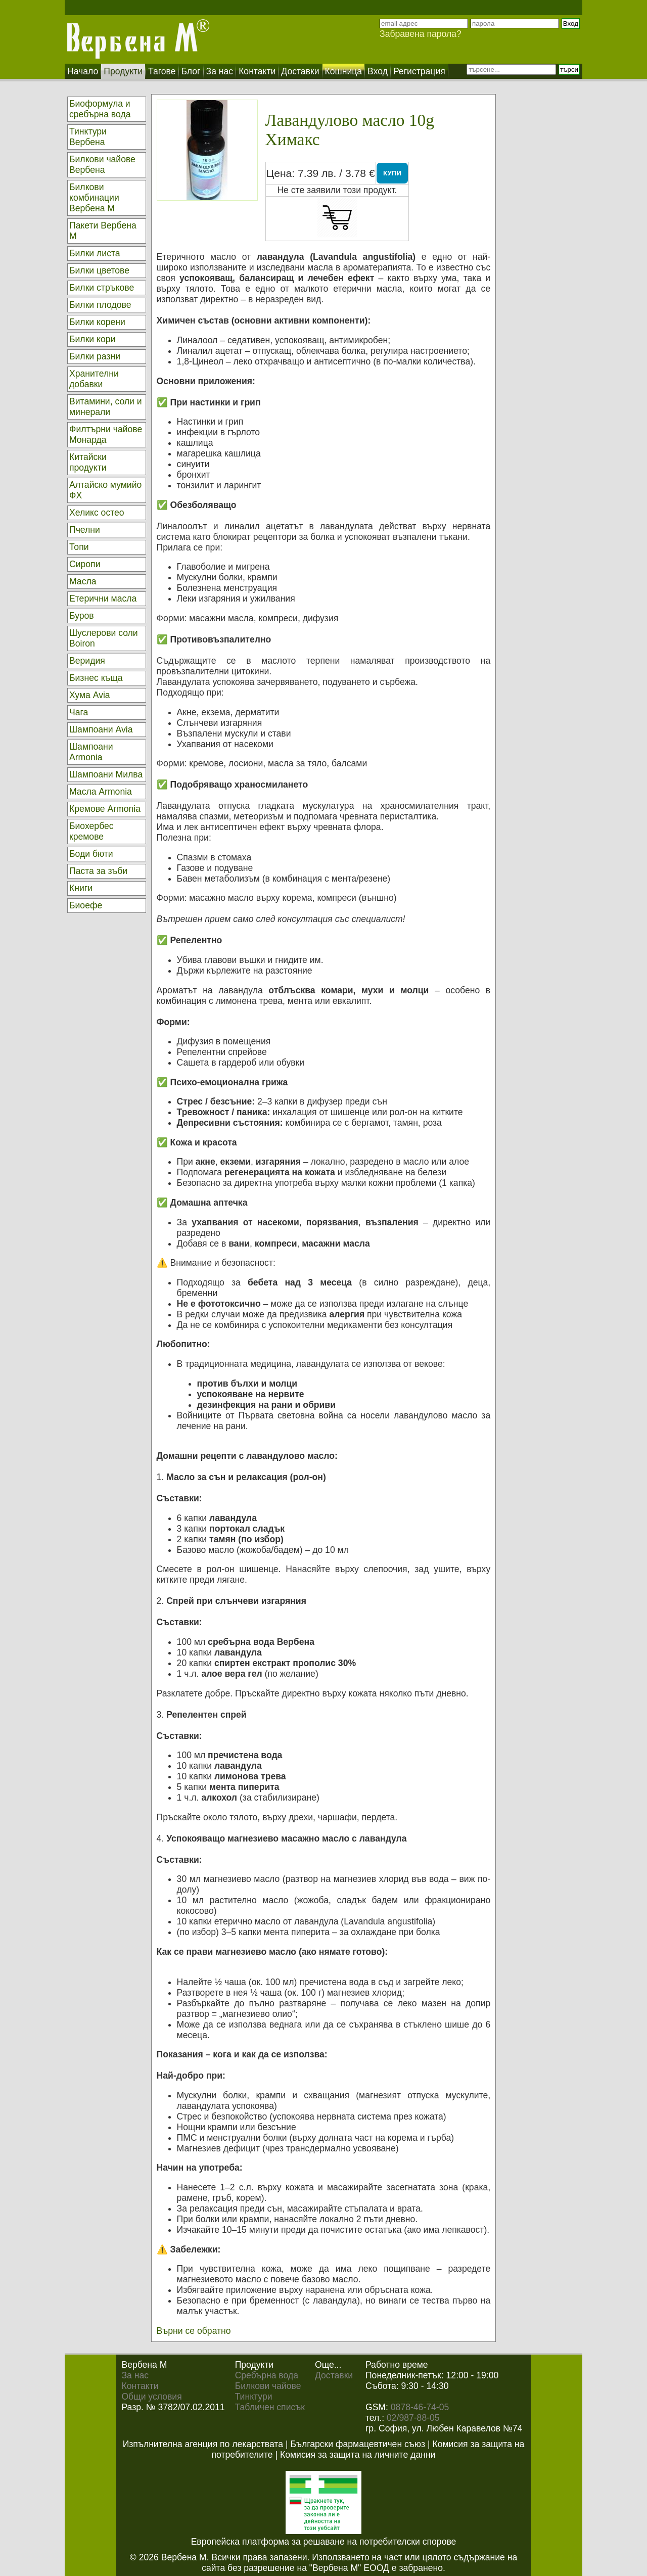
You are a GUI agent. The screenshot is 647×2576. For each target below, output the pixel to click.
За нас (135, 2375)
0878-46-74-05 (420, 2407)
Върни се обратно (194, 2331)
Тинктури (253, 2396)
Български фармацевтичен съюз (357, 2444)
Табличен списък (270, 2407)
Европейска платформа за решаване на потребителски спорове (323, 2542)
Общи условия (151, 2396)
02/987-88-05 (413, 2418)
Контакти (139, 2386)
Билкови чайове (268, 2386)
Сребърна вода (266, 2375)
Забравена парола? (420, 34)
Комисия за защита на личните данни (357, 2455)
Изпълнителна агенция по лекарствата (203, 2444)
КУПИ (392, 173)
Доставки (334, 2375)
